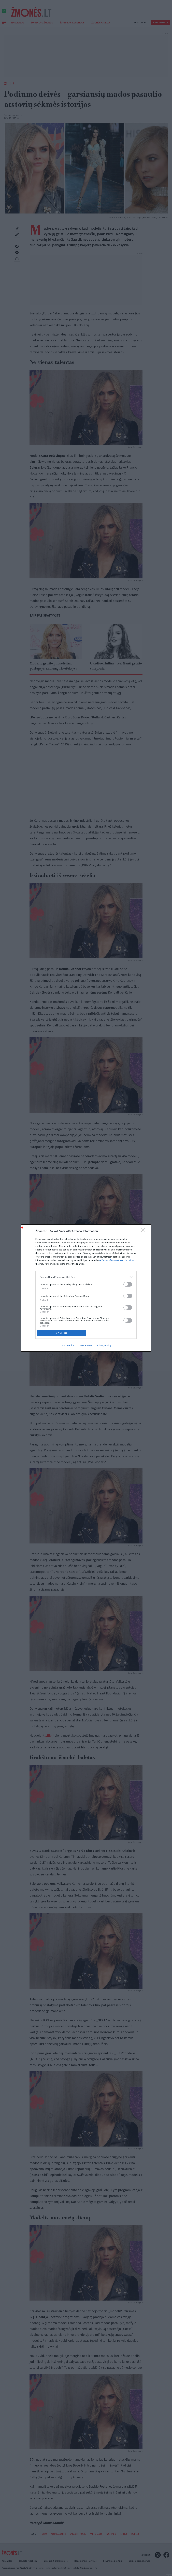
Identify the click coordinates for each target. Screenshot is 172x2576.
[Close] (144, 1231)
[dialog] (86, 1288)
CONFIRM (61, 1333)
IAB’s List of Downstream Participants (118, 1260)
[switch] (127, 1284)
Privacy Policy (104, 1345)
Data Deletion (67, 1345)
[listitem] (86, 1277)
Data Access (86, 1345)
